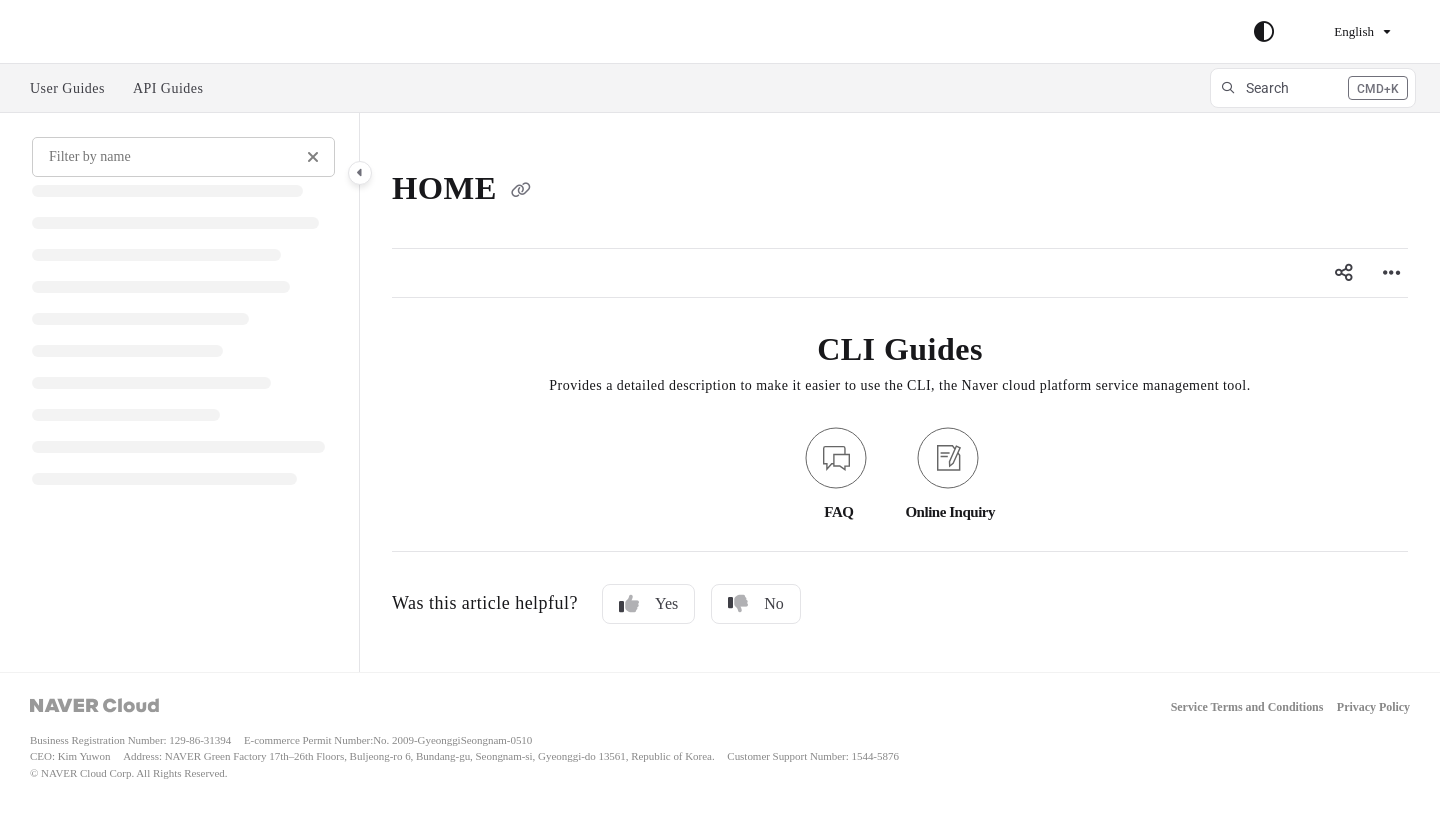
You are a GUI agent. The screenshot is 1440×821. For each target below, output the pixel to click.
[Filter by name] (183, 157)
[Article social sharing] (1344, 273)
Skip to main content (101, 32)
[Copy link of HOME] (521, 192)
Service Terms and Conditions (1247, 707)
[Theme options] (1264, 32)
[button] (1313, 88)
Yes (648, 604)
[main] (900, 392)
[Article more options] (1392, 273)
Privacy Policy (1373, 707)
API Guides (168, 88)
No (756, 604)
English (1341, 31)
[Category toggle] (360, 173)
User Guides (67, 88)
